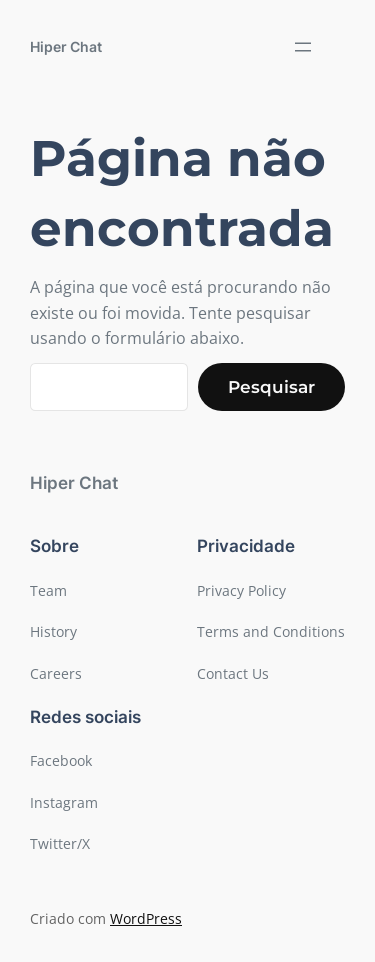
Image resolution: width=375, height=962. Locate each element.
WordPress (146, 918)
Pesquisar (271, 387)
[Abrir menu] (303, 47)
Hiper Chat (66, 46)
